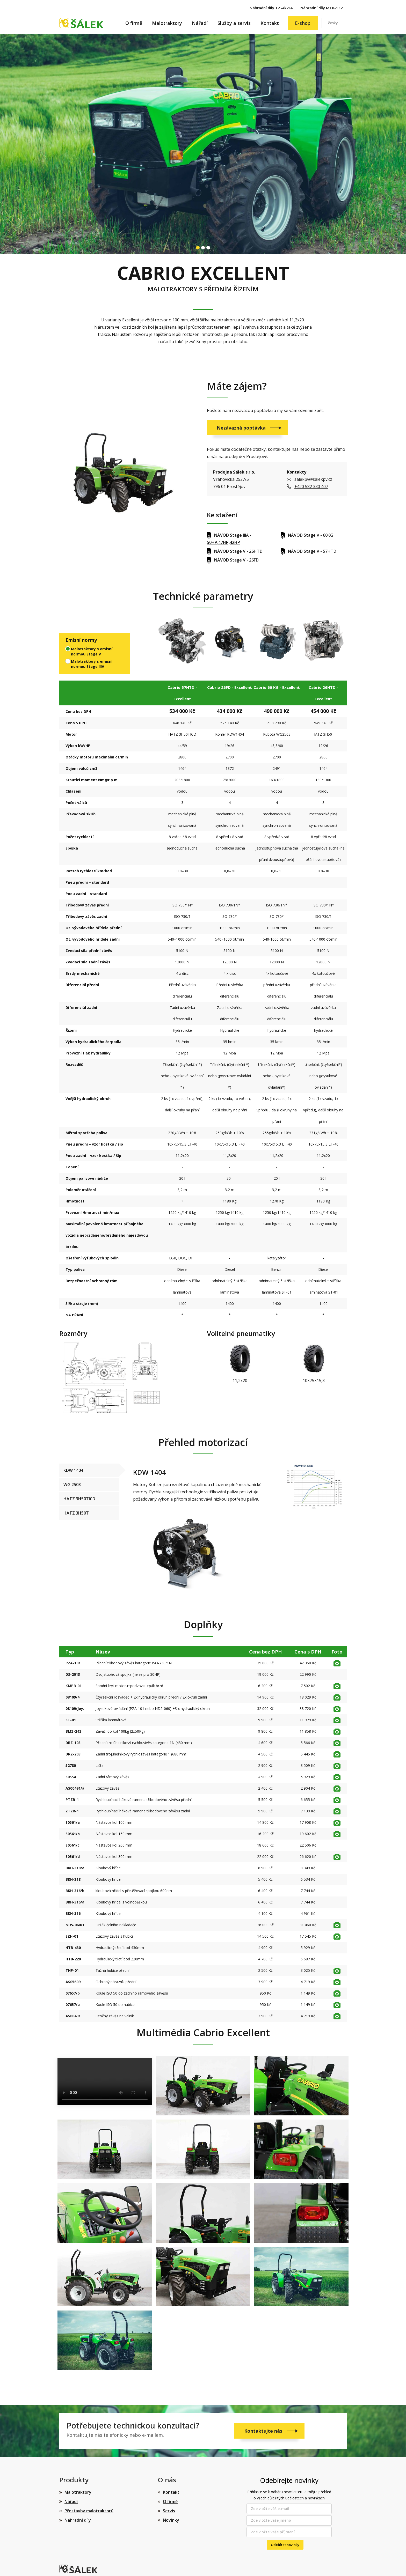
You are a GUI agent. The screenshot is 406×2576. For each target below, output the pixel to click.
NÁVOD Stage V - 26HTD (238, 551)
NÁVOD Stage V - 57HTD (312, 551)
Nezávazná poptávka (242, 428)
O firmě (133, 23)
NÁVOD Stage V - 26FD (236, 560)
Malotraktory (167, 23)
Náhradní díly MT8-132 (321, 7)
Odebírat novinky (285, 2544)
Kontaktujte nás (264, 2431)
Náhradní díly (77, 2520)
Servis (169, 2511)
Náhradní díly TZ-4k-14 (271, 7)
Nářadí (200, 23)
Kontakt (269, 23)
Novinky (171, 2520)
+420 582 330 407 (311, 486)
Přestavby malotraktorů (88, 2511)
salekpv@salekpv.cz (313, 479)
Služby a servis (234, 23)
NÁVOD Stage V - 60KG (310, 535)
